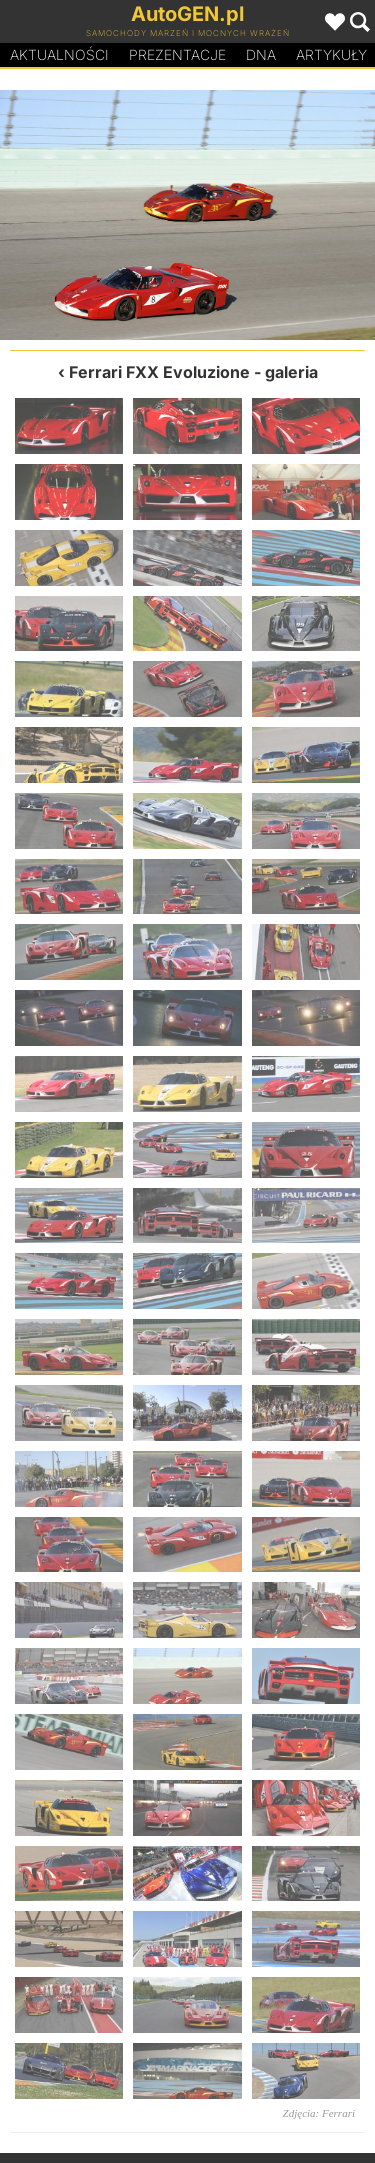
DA (261, 55)
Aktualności (59, 54)
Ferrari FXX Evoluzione (159, 372)
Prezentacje (177, 54)
